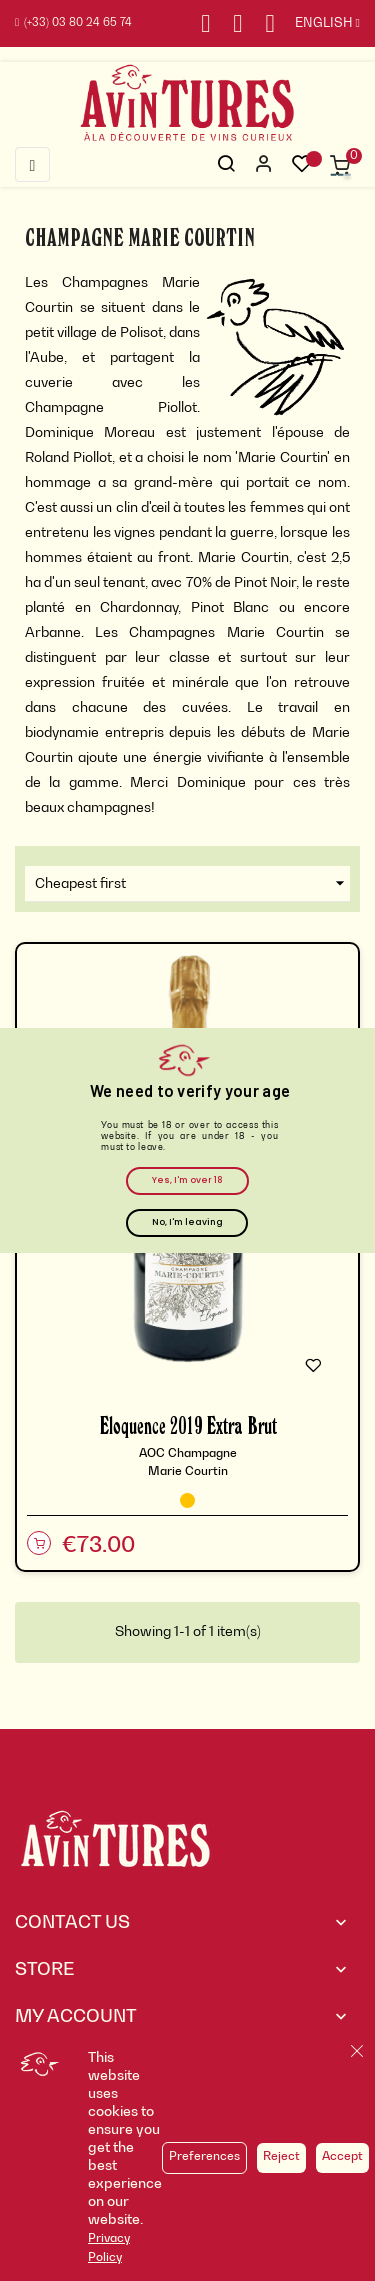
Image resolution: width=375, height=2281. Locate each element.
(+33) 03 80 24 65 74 (73, 23)
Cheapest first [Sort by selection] (192, 884)
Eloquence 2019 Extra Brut (188, 1424)
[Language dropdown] (317, 24)
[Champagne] (187, 1500)
